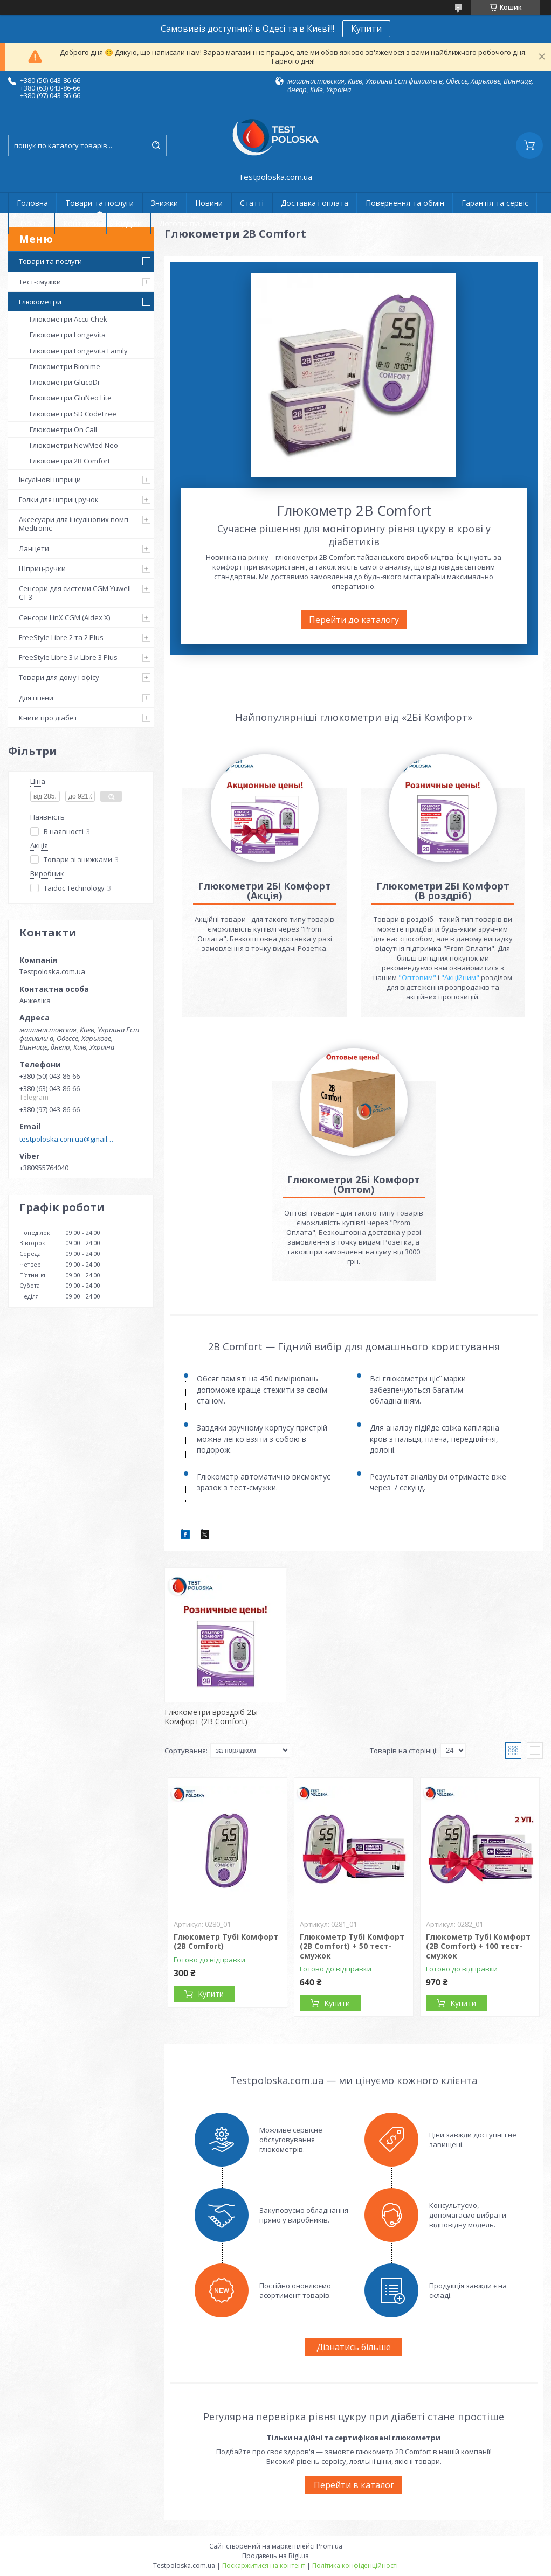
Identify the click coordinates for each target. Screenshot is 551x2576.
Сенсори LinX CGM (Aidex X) (64, 617)
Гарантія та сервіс (495, 203)
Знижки (164, 203)
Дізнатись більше (353, 2347)
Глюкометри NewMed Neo (74, 445)
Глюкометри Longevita (68, 334)
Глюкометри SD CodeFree (73, 414)
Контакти (80, 223)
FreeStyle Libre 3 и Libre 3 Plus (68, 657)
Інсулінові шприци (50, 479)
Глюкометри (40, 302)
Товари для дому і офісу (59, 677)
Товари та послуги (99, 203)
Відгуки (128, 223)
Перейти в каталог (354, 2485)
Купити (366, 28)
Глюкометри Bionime (65, 366)
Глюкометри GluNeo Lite (71, 397)
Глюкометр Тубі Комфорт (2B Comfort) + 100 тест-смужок (478, 1946)
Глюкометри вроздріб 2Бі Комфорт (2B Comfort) (211, 1717)
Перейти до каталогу (354, 620)
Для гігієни (36, 698)
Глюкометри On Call (63, 429)
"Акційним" (460, 977)
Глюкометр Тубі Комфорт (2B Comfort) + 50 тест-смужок (352, 1946)
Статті (252, 203)
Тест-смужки (40, 282)
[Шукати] (156, 145)
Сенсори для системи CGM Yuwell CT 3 (75, 593)
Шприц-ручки (42, 568)
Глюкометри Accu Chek (68, 319)
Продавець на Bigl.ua (275, 2555)
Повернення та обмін (405, 203)
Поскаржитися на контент (263, 2565)
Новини (209, 203)
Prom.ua (329, 2546)
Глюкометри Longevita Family (79, 351)
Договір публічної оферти (206, 223)
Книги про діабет (48, 718)
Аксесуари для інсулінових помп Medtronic (73, 524)
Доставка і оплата (314, 203)
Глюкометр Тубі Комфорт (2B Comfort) (226, 1942)
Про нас (31, 223)
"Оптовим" (417, 977)
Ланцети (34, 548)
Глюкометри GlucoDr (65, 382)
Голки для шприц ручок (59, 499)
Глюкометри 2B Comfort (70, 461)
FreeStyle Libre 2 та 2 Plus (61, 637)
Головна (32, 203)
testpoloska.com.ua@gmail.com (66, 1139)
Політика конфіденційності (355, 2565)
